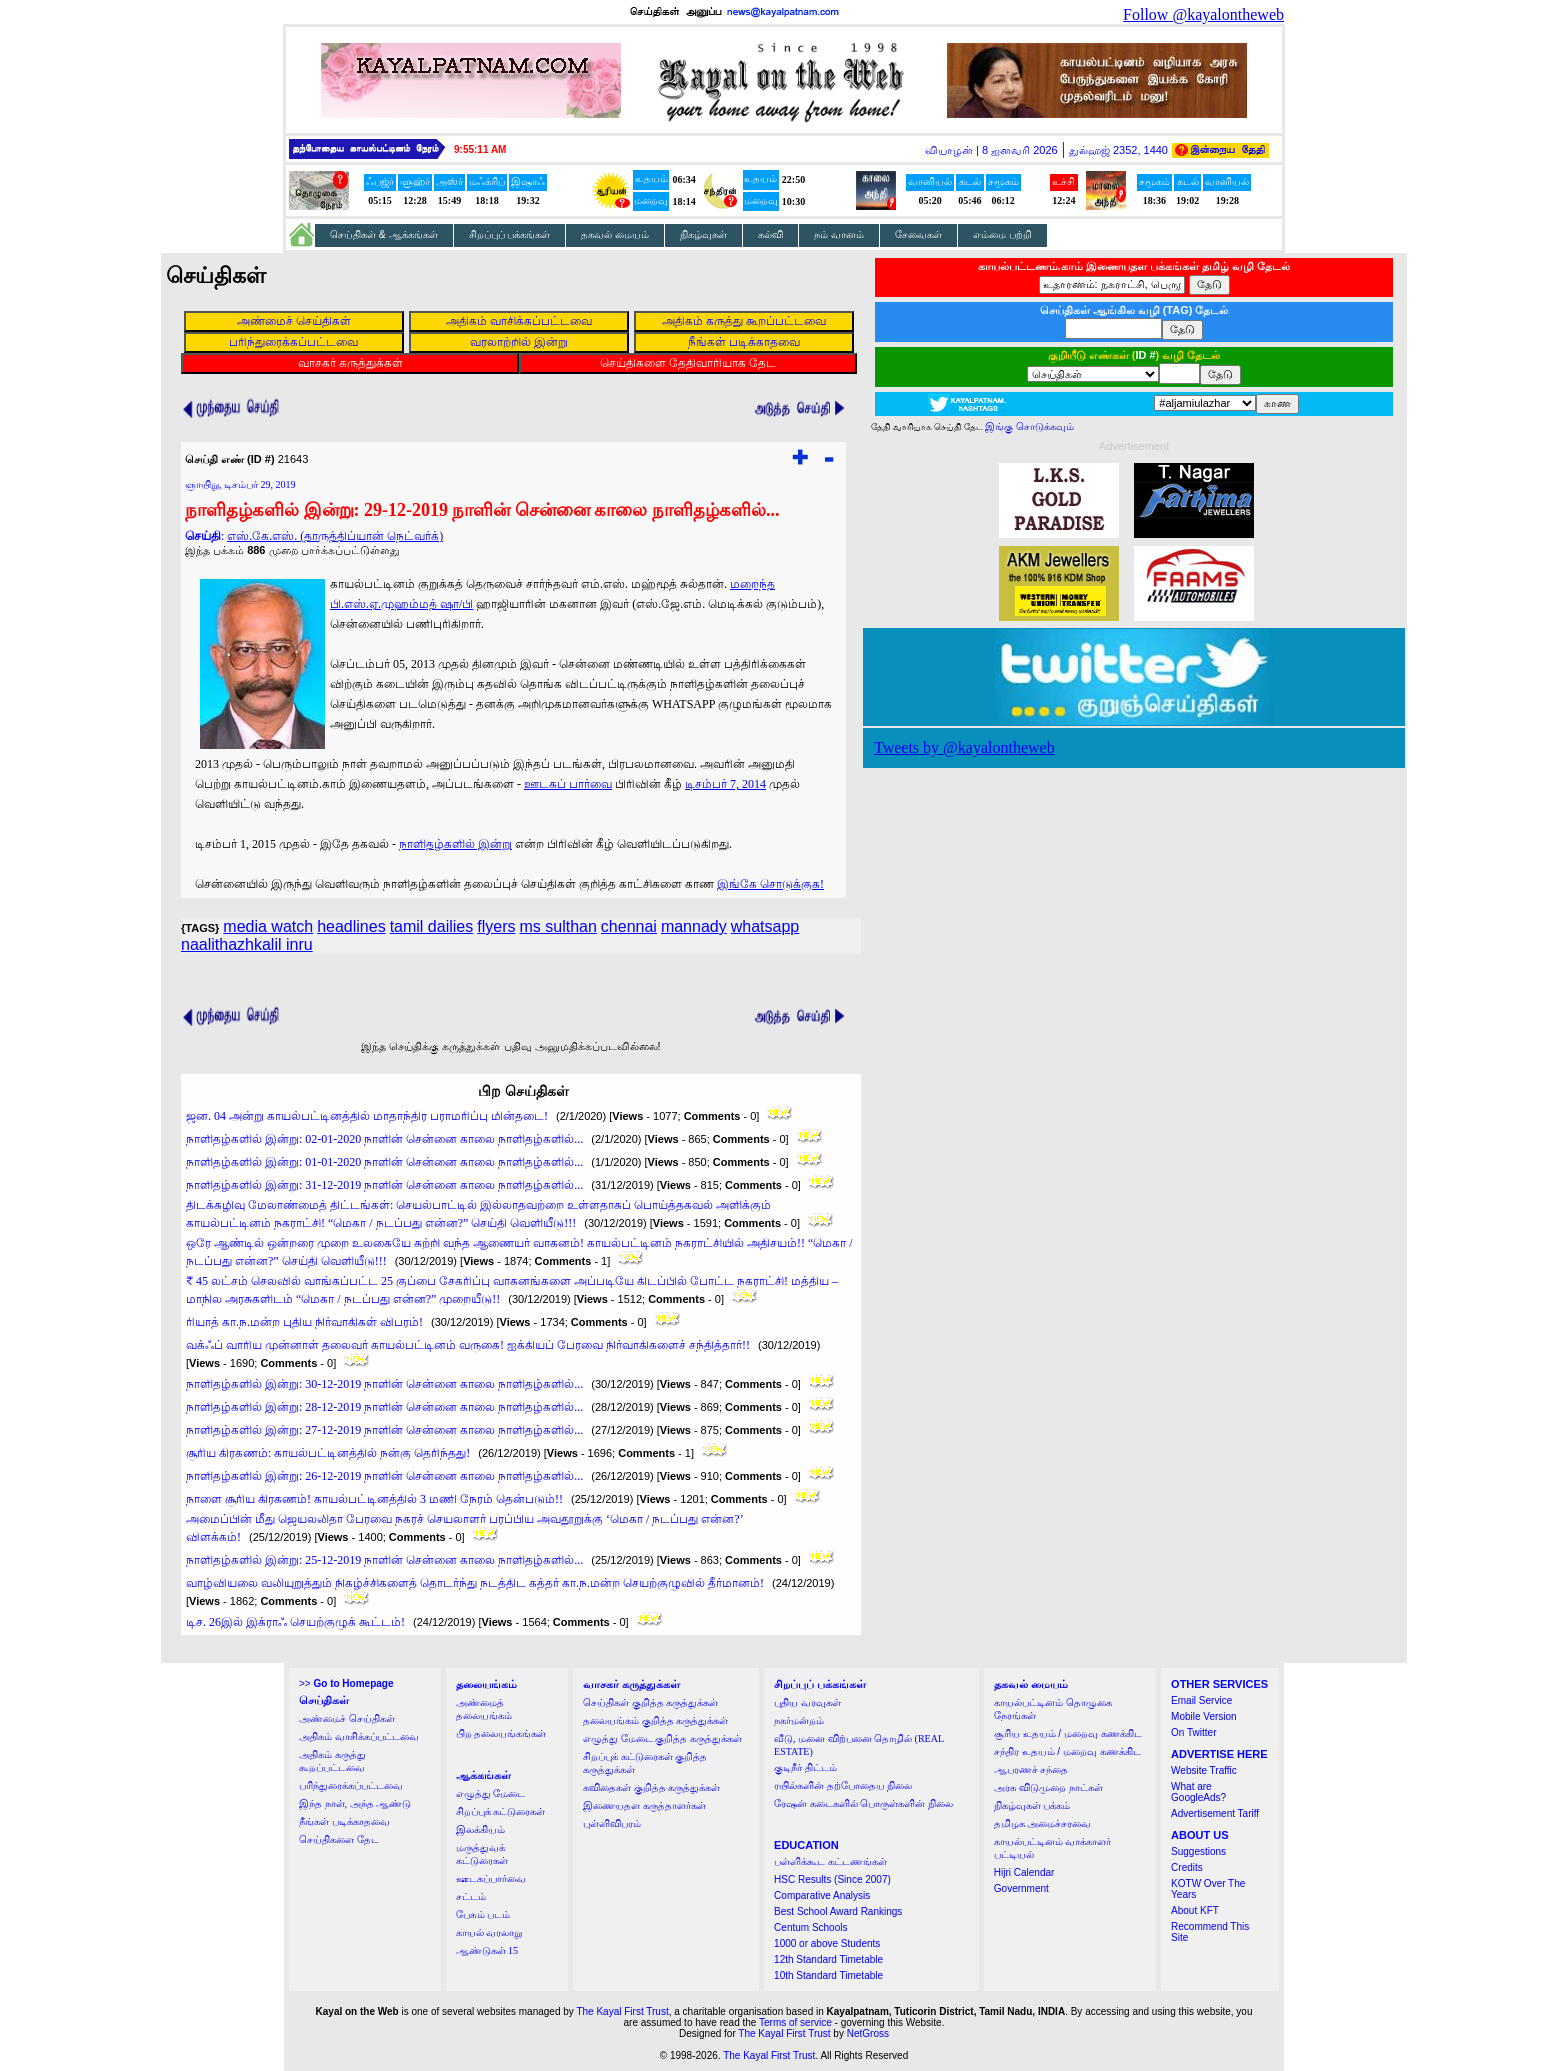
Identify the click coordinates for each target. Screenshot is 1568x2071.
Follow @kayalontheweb (1203, 14)
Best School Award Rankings (838, 1911)
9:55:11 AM (480, 149)
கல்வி (770, 234)
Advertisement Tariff (1215, 1813)
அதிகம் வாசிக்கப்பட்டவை (359, 1736)
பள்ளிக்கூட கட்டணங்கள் (830, 1861)
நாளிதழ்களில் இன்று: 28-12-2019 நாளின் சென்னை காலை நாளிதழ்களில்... (384, 1407)
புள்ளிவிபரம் (612, 1823)
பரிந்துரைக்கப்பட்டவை (351, 1785)
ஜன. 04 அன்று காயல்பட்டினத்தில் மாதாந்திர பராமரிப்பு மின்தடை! (367, 1116)
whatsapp (765, 926)
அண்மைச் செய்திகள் (347, 1718)
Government (1021, 1888)
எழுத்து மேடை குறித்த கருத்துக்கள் (662, 1738)
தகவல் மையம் (615, 234)
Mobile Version (1204, 1716)
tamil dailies (432, 926)
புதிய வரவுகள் (807, 1702)
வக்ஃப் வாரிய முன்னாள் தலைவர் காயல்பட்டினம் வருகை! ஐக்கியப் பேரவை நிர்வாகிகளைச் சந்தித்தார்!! (468, 1345)
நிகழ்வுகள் (703, 234)
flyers (496, 926)
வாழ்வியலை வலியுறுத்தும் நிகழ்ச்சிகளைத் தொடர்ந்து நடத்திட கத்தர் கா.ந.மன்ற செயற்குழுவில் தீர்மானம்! (475, 1583)
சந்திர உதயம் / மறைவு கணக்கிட (1067, 1751)
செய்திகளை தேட (339, 1839)
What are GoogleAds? (1198, 1792)
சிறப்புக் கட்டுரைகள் (501, 1811)
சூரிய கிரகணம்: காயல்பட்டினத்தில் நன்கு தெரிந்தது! (328, 1453)
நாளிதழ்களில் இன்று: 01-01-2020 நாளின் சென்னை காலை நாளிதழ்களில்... (384, 1162)
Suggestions (1198, 1851)
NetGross (868, 2033)
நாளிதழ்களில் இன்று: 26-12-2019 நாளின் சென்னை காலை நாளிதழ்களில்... (384, 1476)
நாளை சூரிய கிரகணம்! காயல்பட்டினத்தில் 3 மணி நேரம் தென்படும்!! (374, 1499)
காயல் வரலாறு (489, 1932)
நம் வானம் (839, 234)
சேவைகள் (918, 234)
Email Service (1201, 1700)
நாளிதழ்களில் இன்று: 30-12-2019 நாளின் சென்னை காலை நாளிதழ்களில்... (384, 1384)
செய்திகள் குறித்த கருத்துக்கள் (650, 1702)
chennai (629, 926)
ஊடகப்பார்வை (491, 1878)
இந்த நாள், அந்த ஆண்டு (355, 1803)
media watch (268, 926)
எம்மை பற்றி (1002, 234)
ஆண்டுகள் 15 (487, 1950)
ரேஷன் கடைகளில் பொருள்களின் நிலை (863, 1803)
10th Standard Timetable (828, 1975)
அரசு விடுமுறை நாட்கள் (1048, 1787)
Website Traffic (1204, 1770)
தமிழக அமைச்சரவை (1043, 1823)
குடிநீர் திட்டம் (805, 1767)
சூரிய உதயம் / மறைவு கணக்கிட (1068, 1733)
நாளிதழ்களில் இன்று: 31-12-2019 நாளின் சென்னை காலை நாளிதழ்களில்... (384, 1185)
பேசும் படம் (483, 1914)
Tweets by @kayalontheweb (964, 747)
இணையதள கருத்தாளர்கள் (644, 1805)
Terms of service (795, 2022)
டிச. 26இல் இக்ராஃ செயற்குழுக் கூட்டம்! (295, 1622)
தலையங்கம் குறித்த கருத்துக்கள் (655, 1720)
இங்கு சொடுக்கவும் (1029, 426)
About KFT (1195, 1910)
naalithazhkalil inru (247, 944)
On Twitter (1193, 1732)
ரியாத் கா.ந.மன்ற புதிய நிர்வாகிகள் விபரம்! (304, 1322)
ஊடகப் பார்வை (568, 784)
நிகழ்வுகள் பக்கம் (1032, 1805)
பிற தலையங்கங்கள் (501, 1733)
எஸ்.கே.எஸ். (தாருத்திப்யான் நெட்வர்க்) (335, 536)
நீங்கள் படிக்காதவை (344, 1821)
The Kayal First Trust (622, 2011)
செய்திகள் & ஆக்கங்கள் (384, 234)
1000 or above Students (827, 1943)
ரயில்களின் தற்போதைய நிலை (843, 1785)
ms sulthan (557, 926)
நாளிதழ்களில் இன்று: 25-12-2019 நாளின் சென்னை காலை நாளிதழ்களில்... (384, 1560)
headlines (351, 926)
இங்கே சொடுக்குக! (770, 884)
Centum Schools (810, 1927)
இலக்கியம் (480, 1829)
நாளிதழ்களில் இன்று (455, 844)
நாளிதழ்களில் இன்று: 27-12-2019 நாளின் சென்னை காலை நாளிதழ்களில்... (384, 1430)
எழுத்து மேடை (491, 1793)
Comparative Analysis (822, 1895)
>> (346, 1683)
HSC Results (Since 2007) (832, 1879)
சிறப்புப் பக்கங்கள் (510, 234)
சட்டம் (471, 1896)
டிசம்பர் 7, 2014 (725, 784)
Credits (1187, 1867)
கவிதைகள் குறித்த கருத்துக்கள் (651, 1787)
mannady (694, 926)
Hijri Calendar (1024, 1872)
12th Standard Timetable (828, 1959)
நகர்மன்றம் (799, 1720)
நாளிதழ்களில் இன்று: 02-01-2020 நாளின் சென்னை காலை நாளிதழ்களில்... (384, 1139)
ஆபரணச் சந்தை (1031, 1769)
